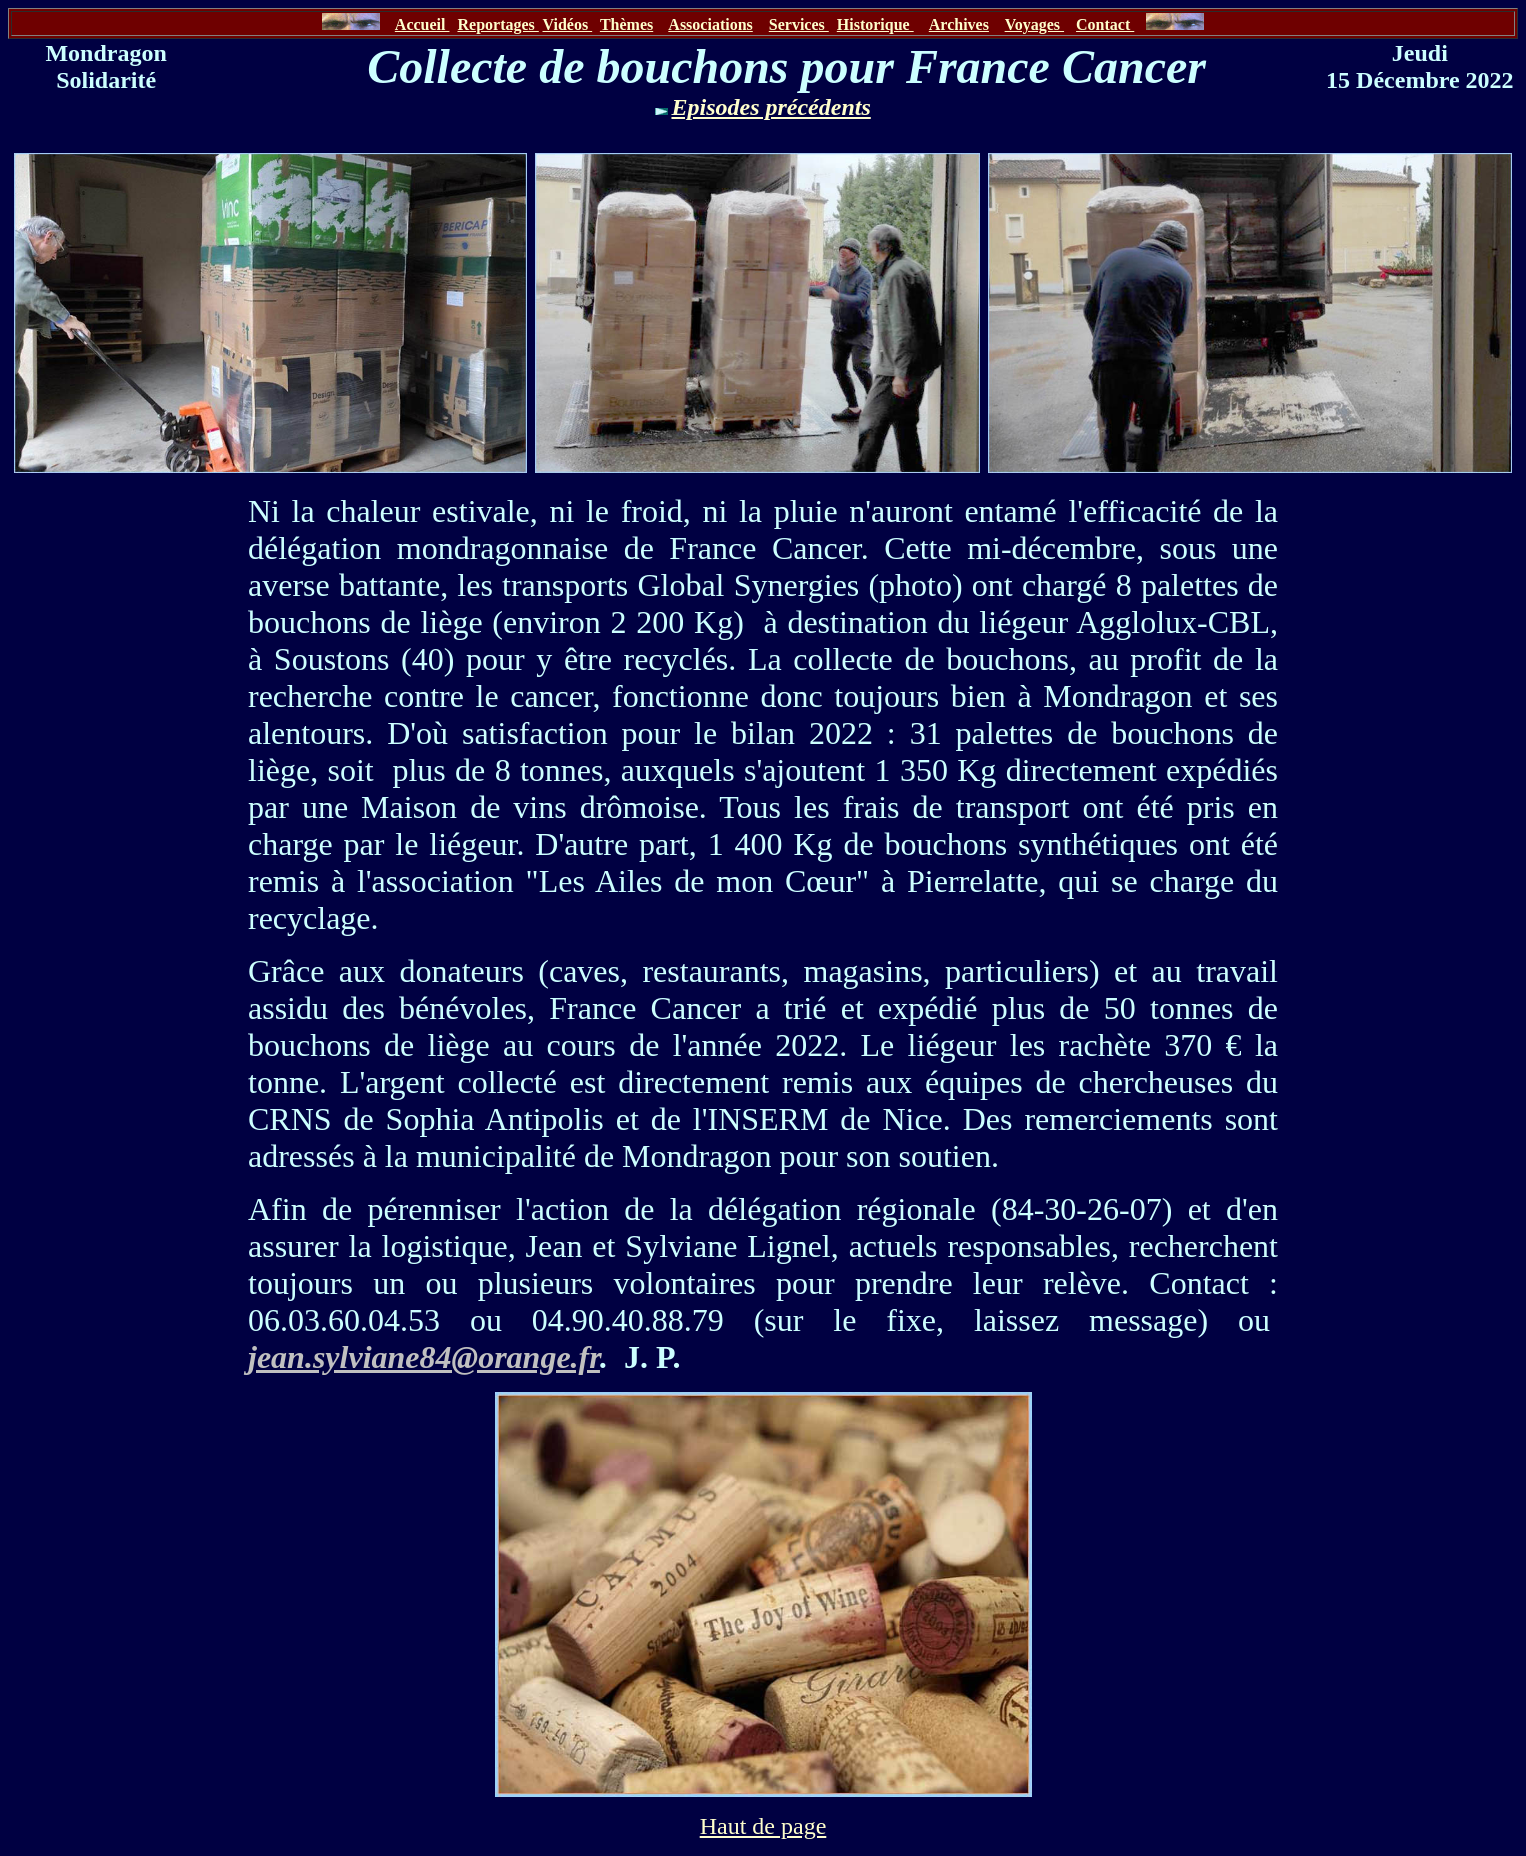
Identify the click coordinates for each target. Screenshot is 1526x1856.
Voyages (1034, 24)
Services (799, 24)
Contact (1105, 24)
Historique (875, 24)
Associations (710, 24)
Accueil (422, 24)
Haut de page (763, 1826)
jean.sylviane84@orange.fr (424, 1357)
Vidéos (568, 24)
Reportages (497, 24)
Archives (959, 24)
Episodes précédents (770, 107)
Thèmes (626, 24)
